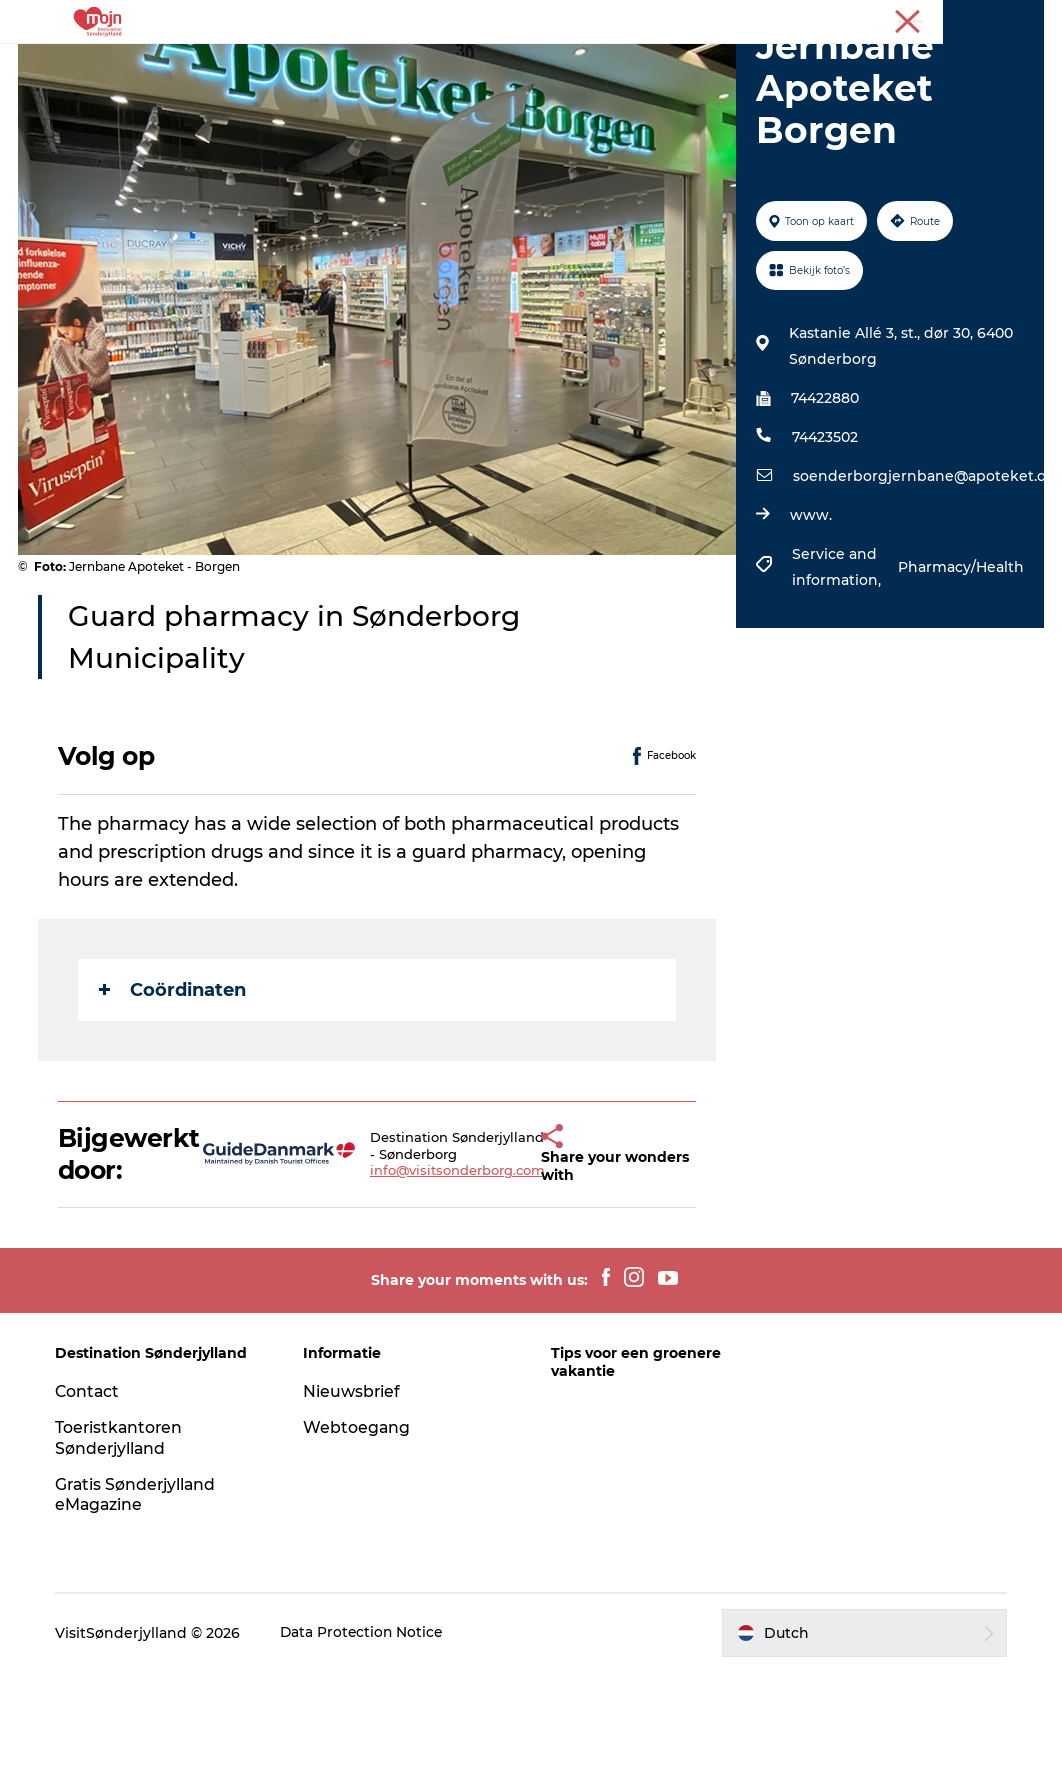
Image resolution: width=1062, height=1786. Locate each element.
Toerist (1022, 19)
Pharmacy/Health (959, 681)
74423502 (824, 551)
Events (674, 64)
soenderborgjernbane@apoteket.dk (923, 590)
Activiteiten (271, 64)
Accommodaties (555, 64)
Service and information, (837, 681)
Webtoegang (359, 1541)
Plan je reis (531, 85)
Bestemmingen (403, 64)
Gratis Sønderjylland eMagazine (141, 1608)
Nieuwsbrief (354, 1505)
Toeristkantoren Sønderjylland (124, 1552)
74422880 (824, 512)
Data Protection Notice (367, 1747)
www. (810, 629)
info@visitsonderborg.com (428, 1284)
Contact (92, 1505)
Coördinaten (174, 1103)
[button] (512, 1268)
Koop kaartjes (782, 64)
